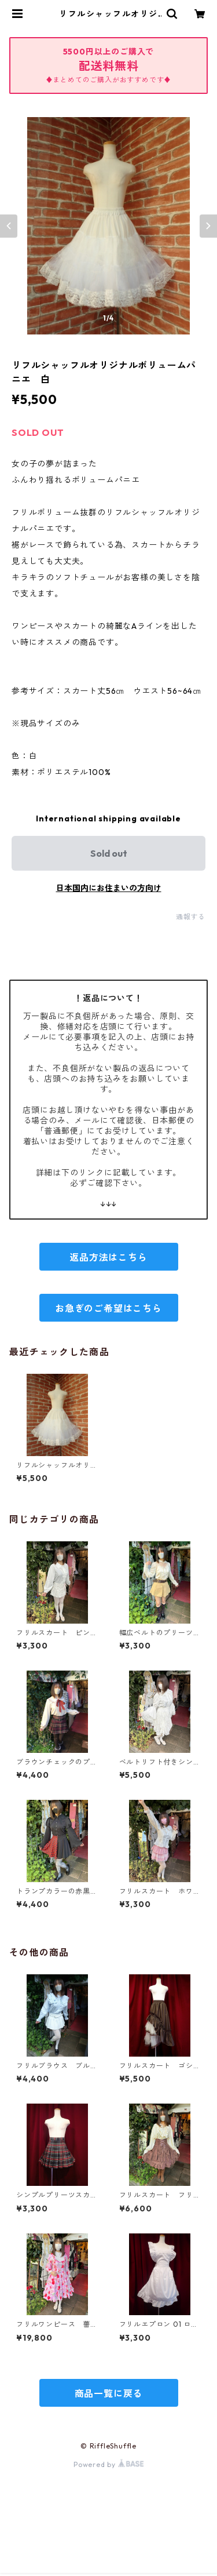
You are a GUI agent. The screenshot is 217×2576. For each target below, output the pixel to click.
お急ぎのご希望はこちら (108, 1308)
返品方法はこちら (108, 1257)
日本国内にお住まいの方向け (108, 888)
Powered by (108, 2464)
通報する (190, 916)
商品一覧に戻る (109, 2393)
